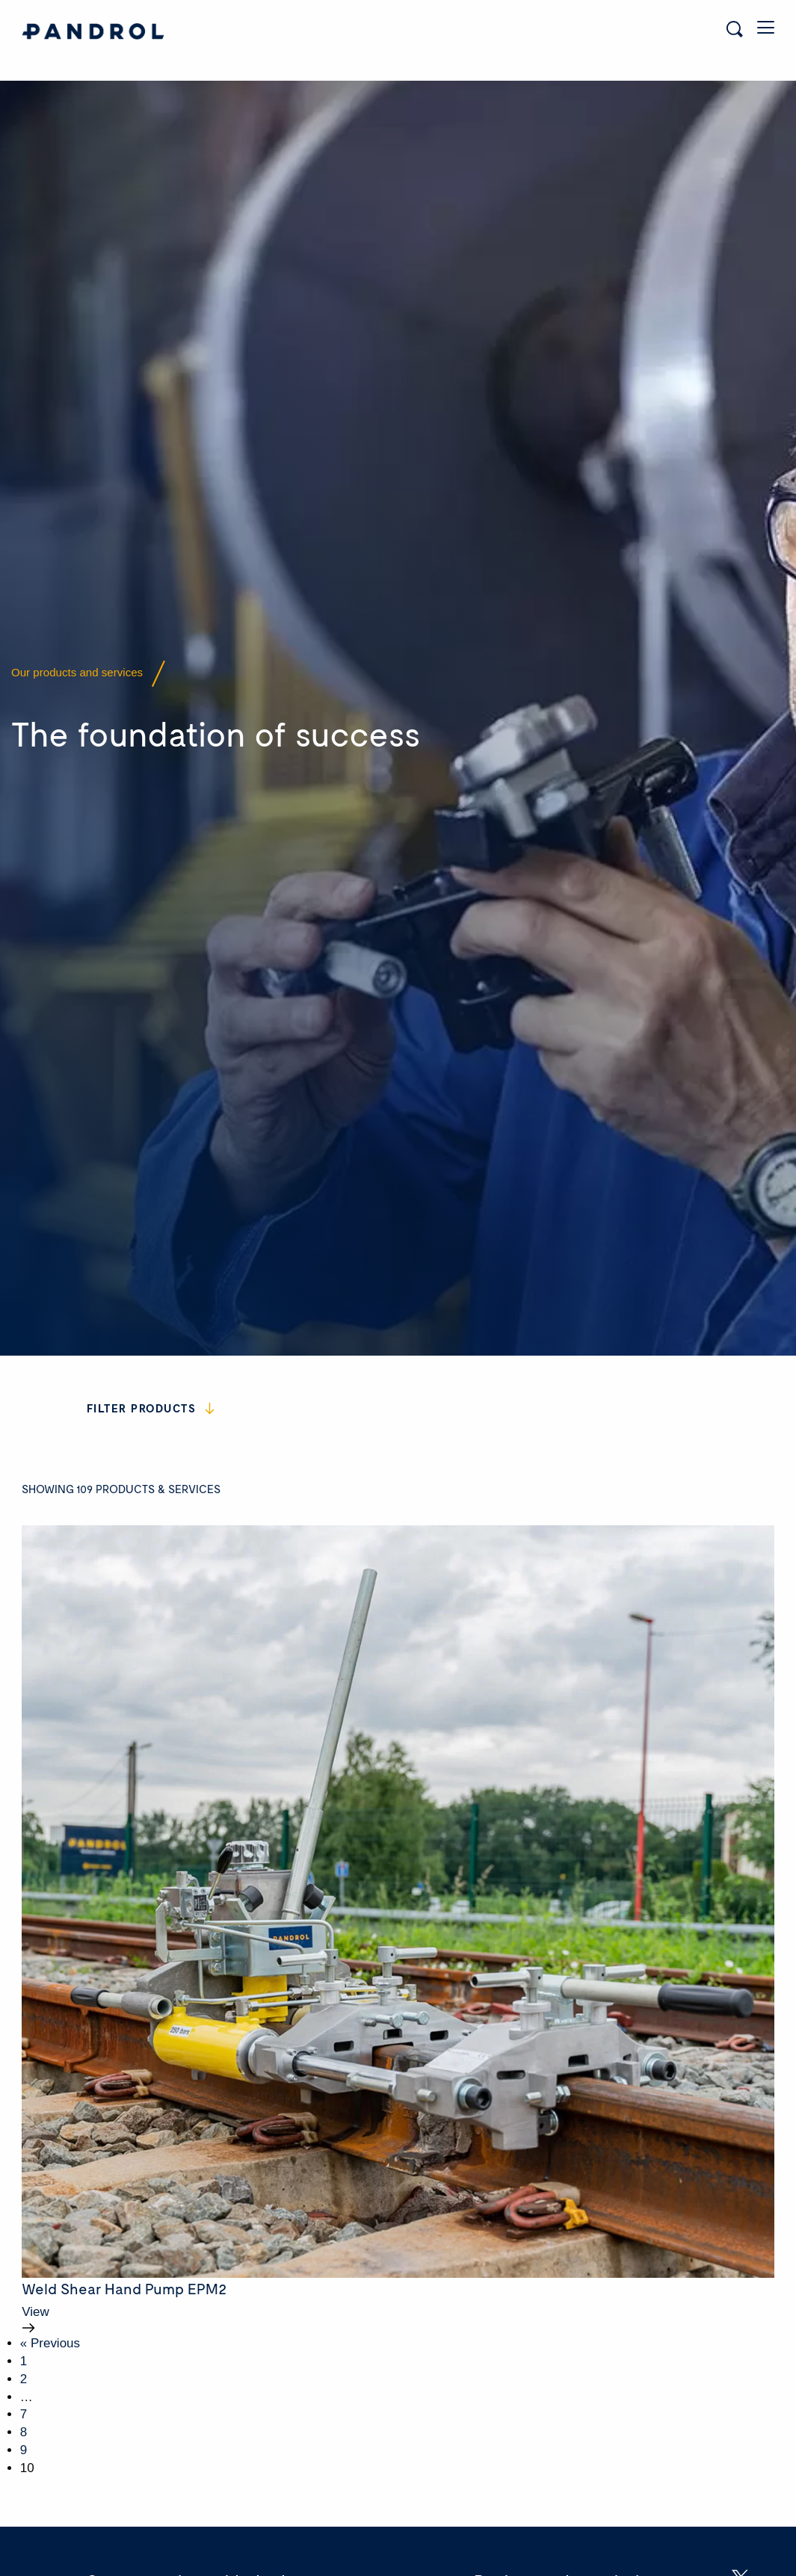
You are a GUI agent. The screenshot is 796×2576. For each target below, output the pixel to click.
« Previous (50, 2299)
